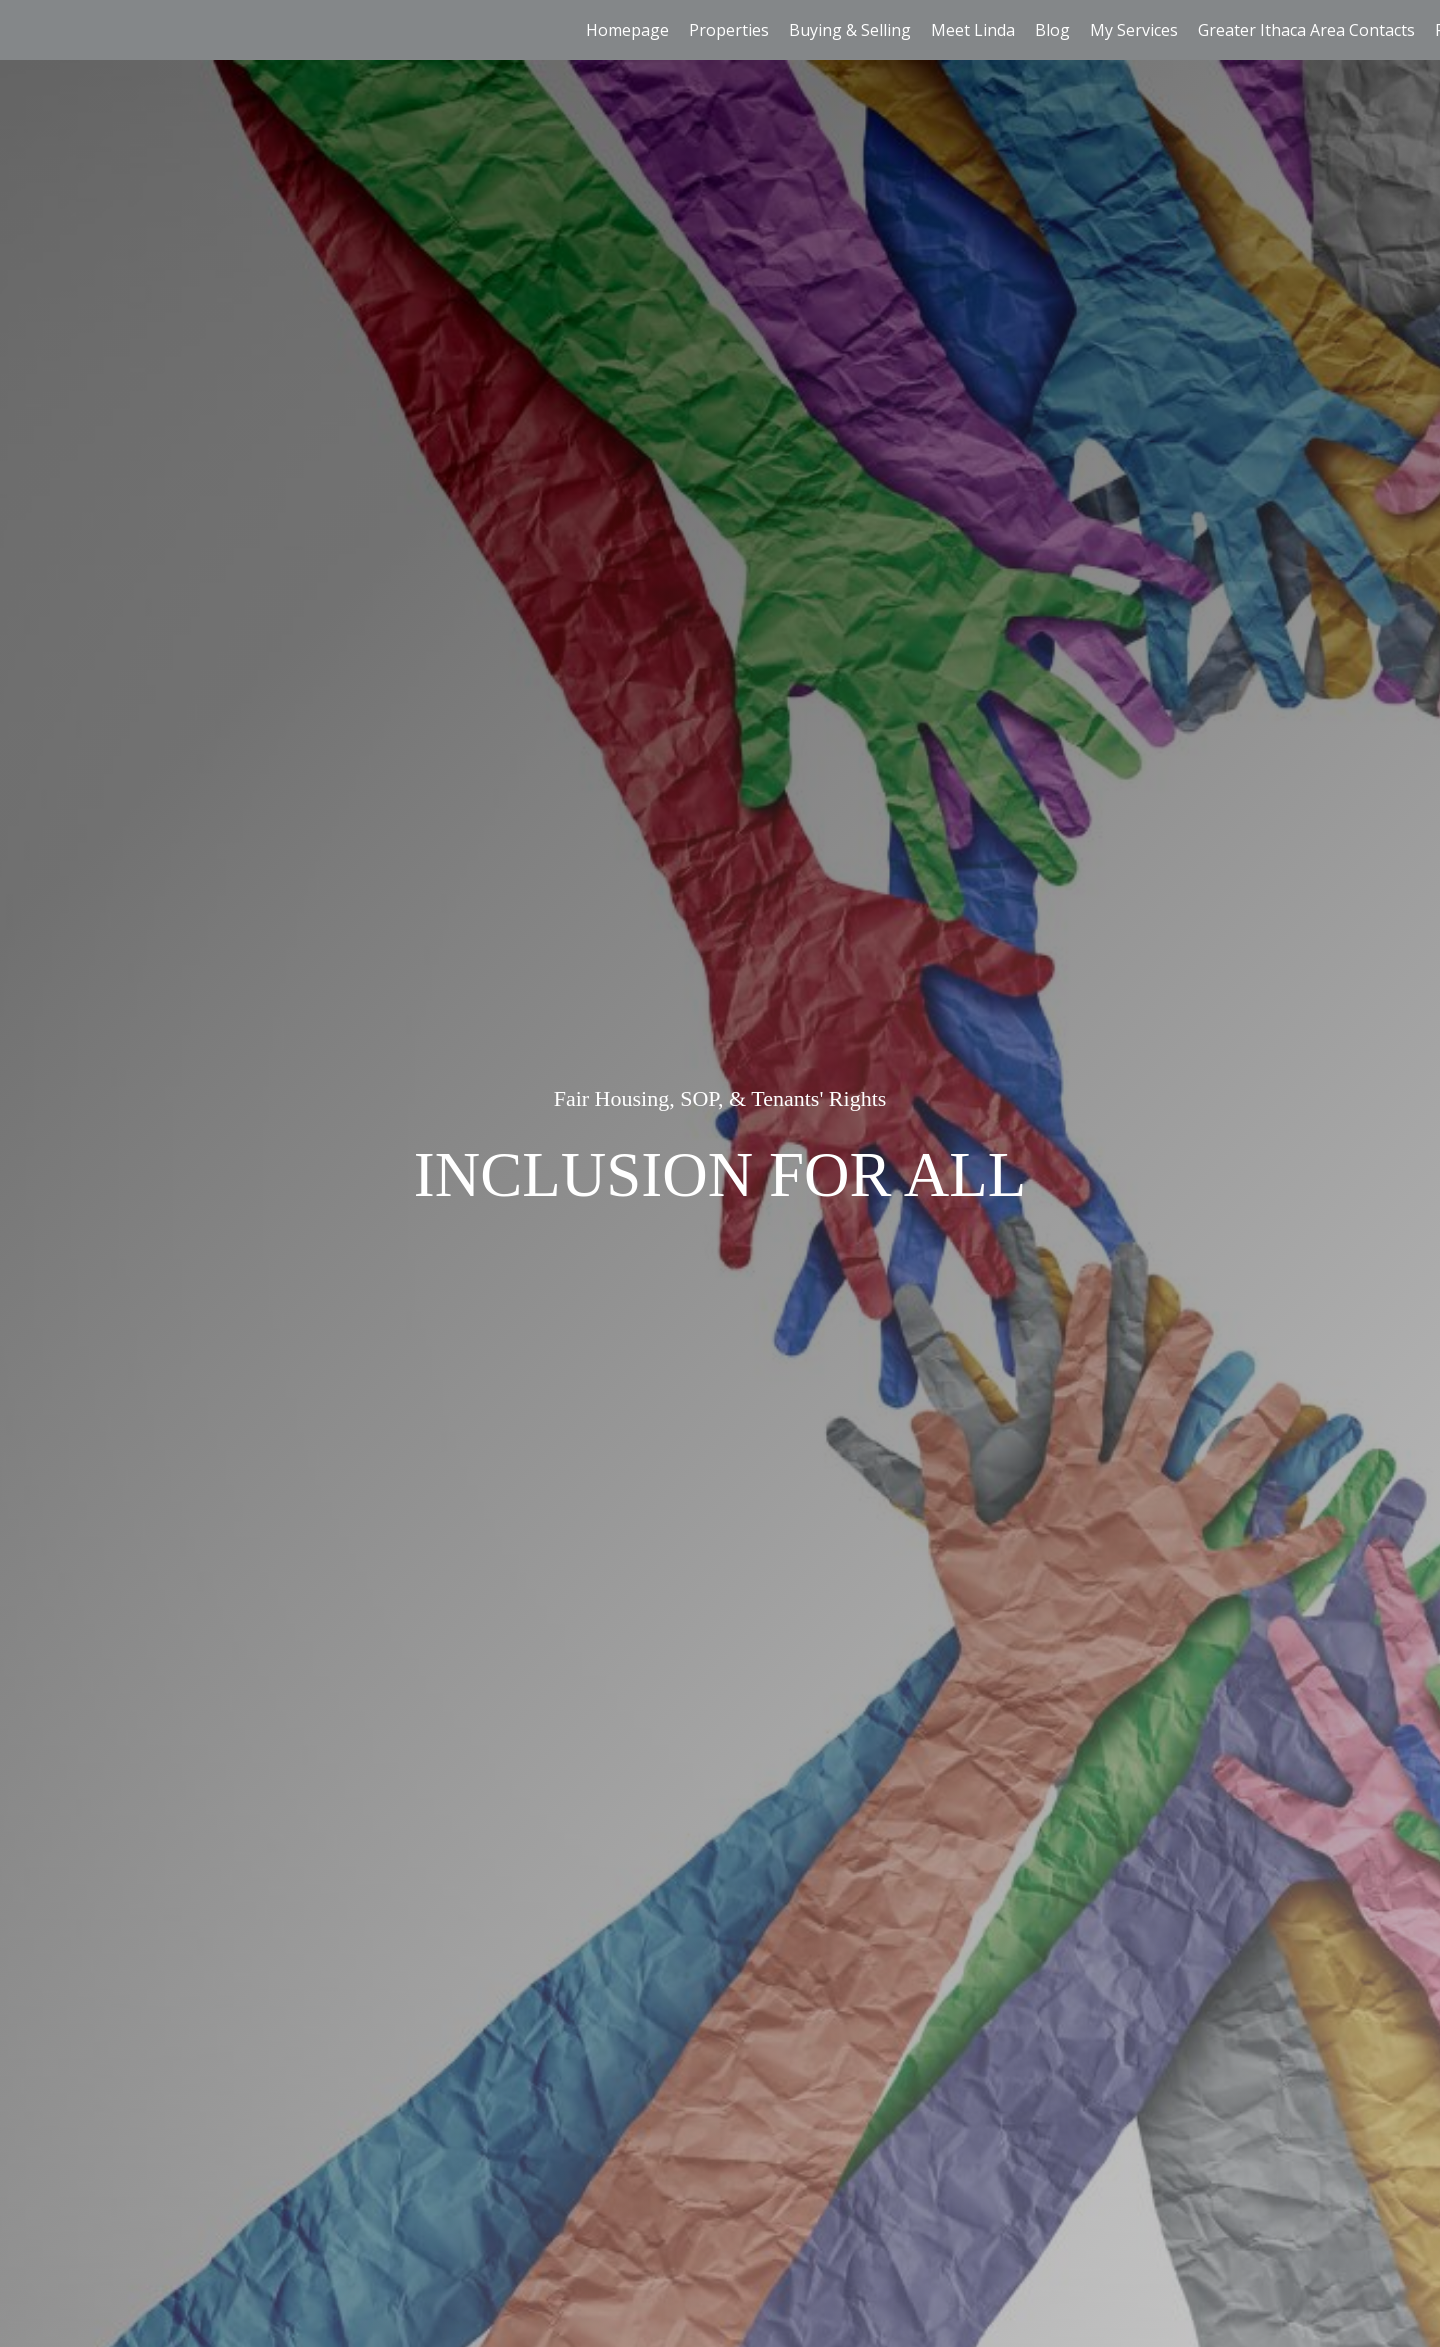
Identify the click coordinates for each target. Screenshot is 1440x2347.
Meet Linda (973, 30)
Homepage (627, 30)
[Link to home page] (25, 30)
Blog (1052, 30)
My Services (1134, 30)
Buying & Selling (850, 30)
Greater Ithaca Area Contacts (1306, 30)
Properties (729, 30)
